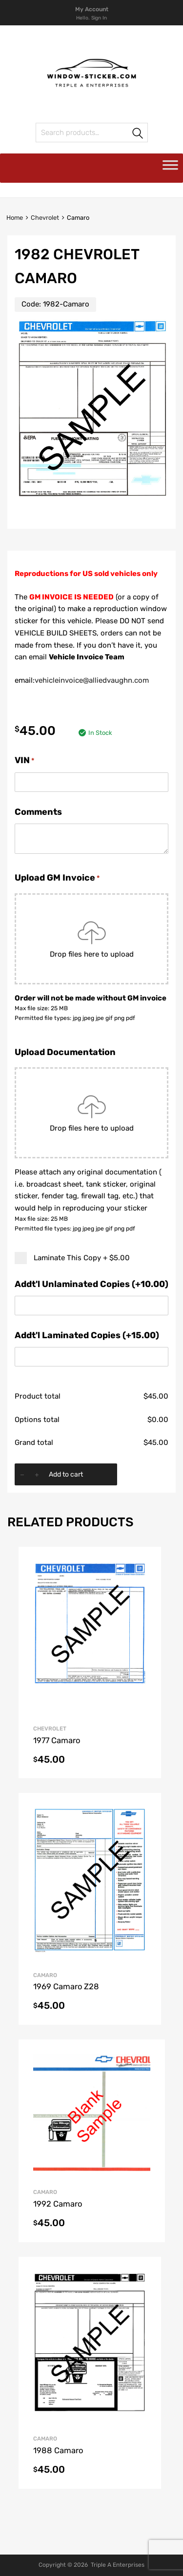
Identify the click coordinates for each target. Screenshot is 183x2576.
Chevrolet (45, 217)
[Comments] (91, 839)
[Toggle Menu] (170, 168)
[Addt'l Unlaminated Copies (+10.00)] (91, 1305)
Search (138, 134)
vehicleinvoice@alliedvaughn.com (92, 680)
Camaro (45, 1975)
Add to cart (66, 1474)
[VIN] (91, 782)
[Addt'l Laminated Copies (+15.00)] (91, 1356)
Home (14, 217)
